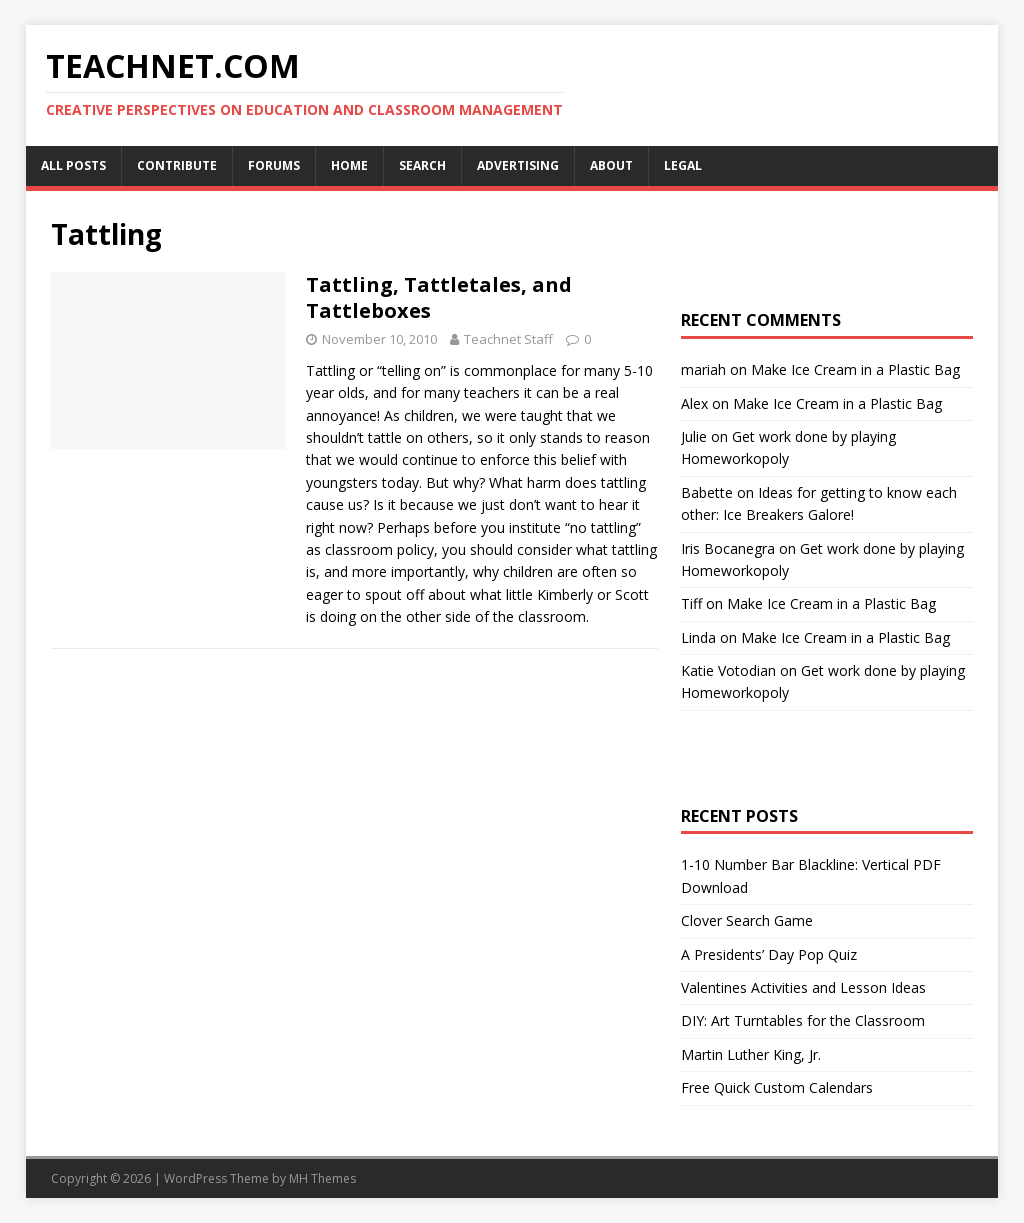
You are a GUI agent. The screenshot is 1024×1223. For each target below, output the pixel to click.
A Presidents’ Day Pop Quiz (769, 954)
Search (422, 165)
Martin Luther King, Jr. (751, 1054)
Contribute (177, 165)
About (611, 165)
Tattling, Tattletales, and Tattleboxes (439, 297)
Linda (698, 637)
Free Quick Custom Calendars (777, 1087)
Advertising (518, 165)
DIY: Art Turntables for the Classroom (803, 1020)
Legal (683, 165)
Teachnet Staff (508, 339)
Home (349, 165)
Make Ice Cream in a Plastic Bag (855, 369)
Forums (274, 165)
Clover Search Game (747, 920)
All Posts (73, 165)
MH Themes (322, 1178)
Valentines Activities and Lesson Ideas (803, 987)
